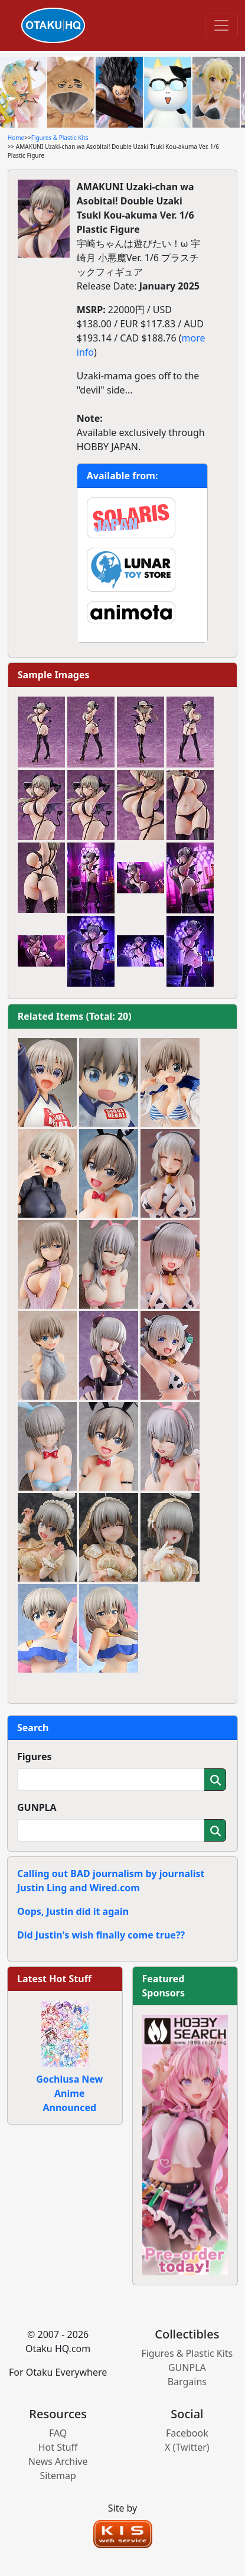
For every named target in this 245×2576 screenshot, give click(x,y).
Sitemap (58, 2475)
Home (16, 138)
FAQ (58, 2433)
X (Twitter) (187, 2447)
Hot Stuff (58, 2447)
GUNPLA (37, 1807)
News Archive (58, 2461)
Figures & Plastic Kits (60, 138)
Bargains (187, 2381)
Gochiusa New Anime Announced (69, 2093)
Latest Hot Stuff (54, 1978)
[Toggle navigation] (221, 25)
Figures (34, 1756)
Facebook (187, 2433)
